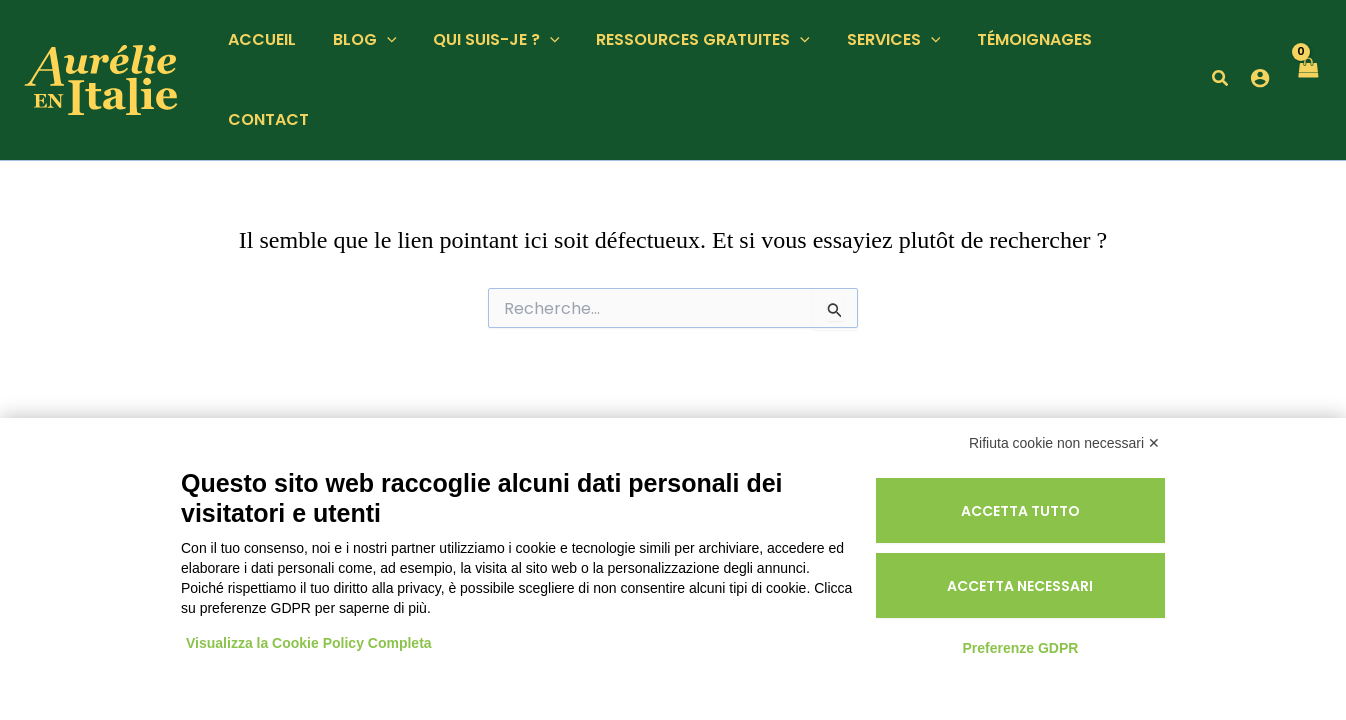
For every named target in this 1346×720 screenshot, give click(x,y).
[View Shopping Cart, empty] (1307, 80)
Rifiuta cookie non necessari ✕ (1064, 443)
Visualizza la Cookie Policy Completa (309, 643)
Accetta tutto (1020, 511)
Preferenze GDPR (1020, 648)
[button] (380, 40)
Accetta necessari (1020, 586)
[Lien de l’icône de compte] (1259, 78)
